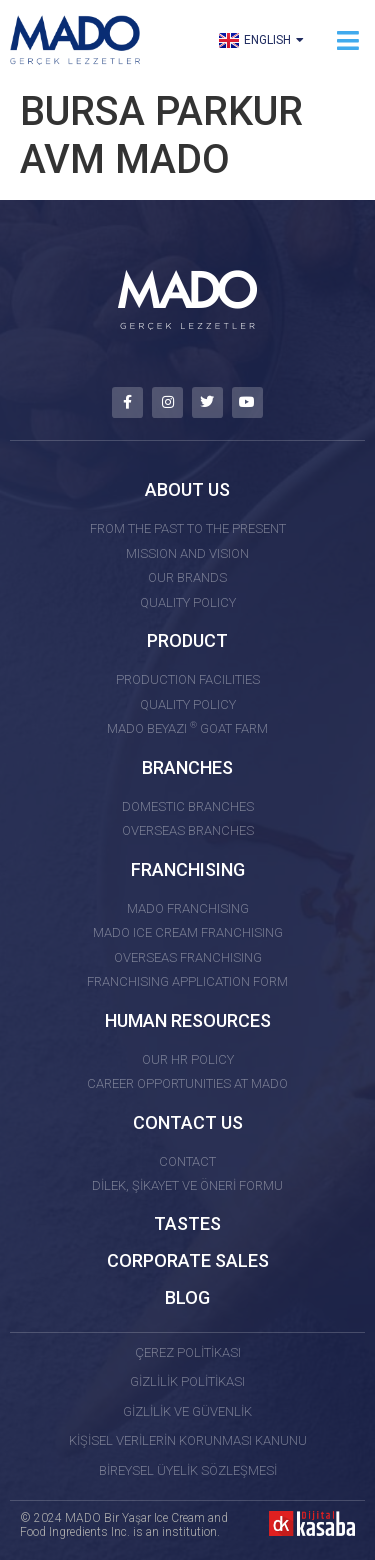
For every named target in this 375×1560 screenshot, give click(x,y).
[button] (347, 40)
